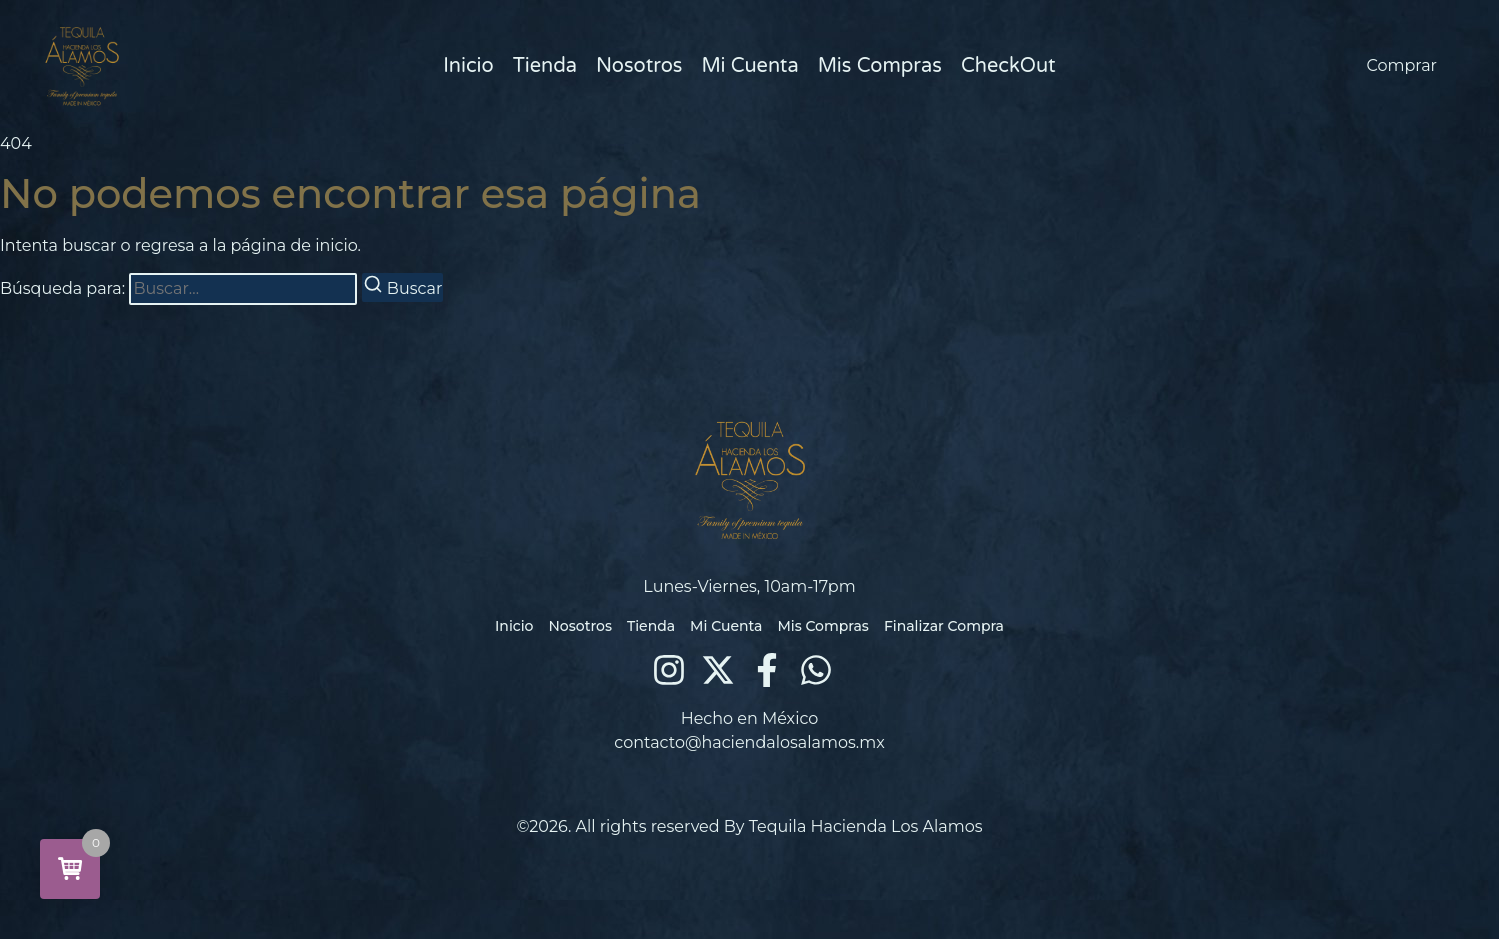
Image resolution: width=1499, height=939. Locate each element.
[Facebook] (767, 670)
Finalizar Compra (944, 626)
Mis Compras (880, 66)
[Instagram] (669, 670)
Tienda (545, 66)
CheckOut (1008, 66)
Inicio (468, 66)
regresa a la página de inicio (246, 245)
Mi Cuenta (749, 66)
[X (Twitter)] (718, 670)
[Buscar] (403, 287)
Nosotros (639, 66)
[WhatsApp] (816, 670)
